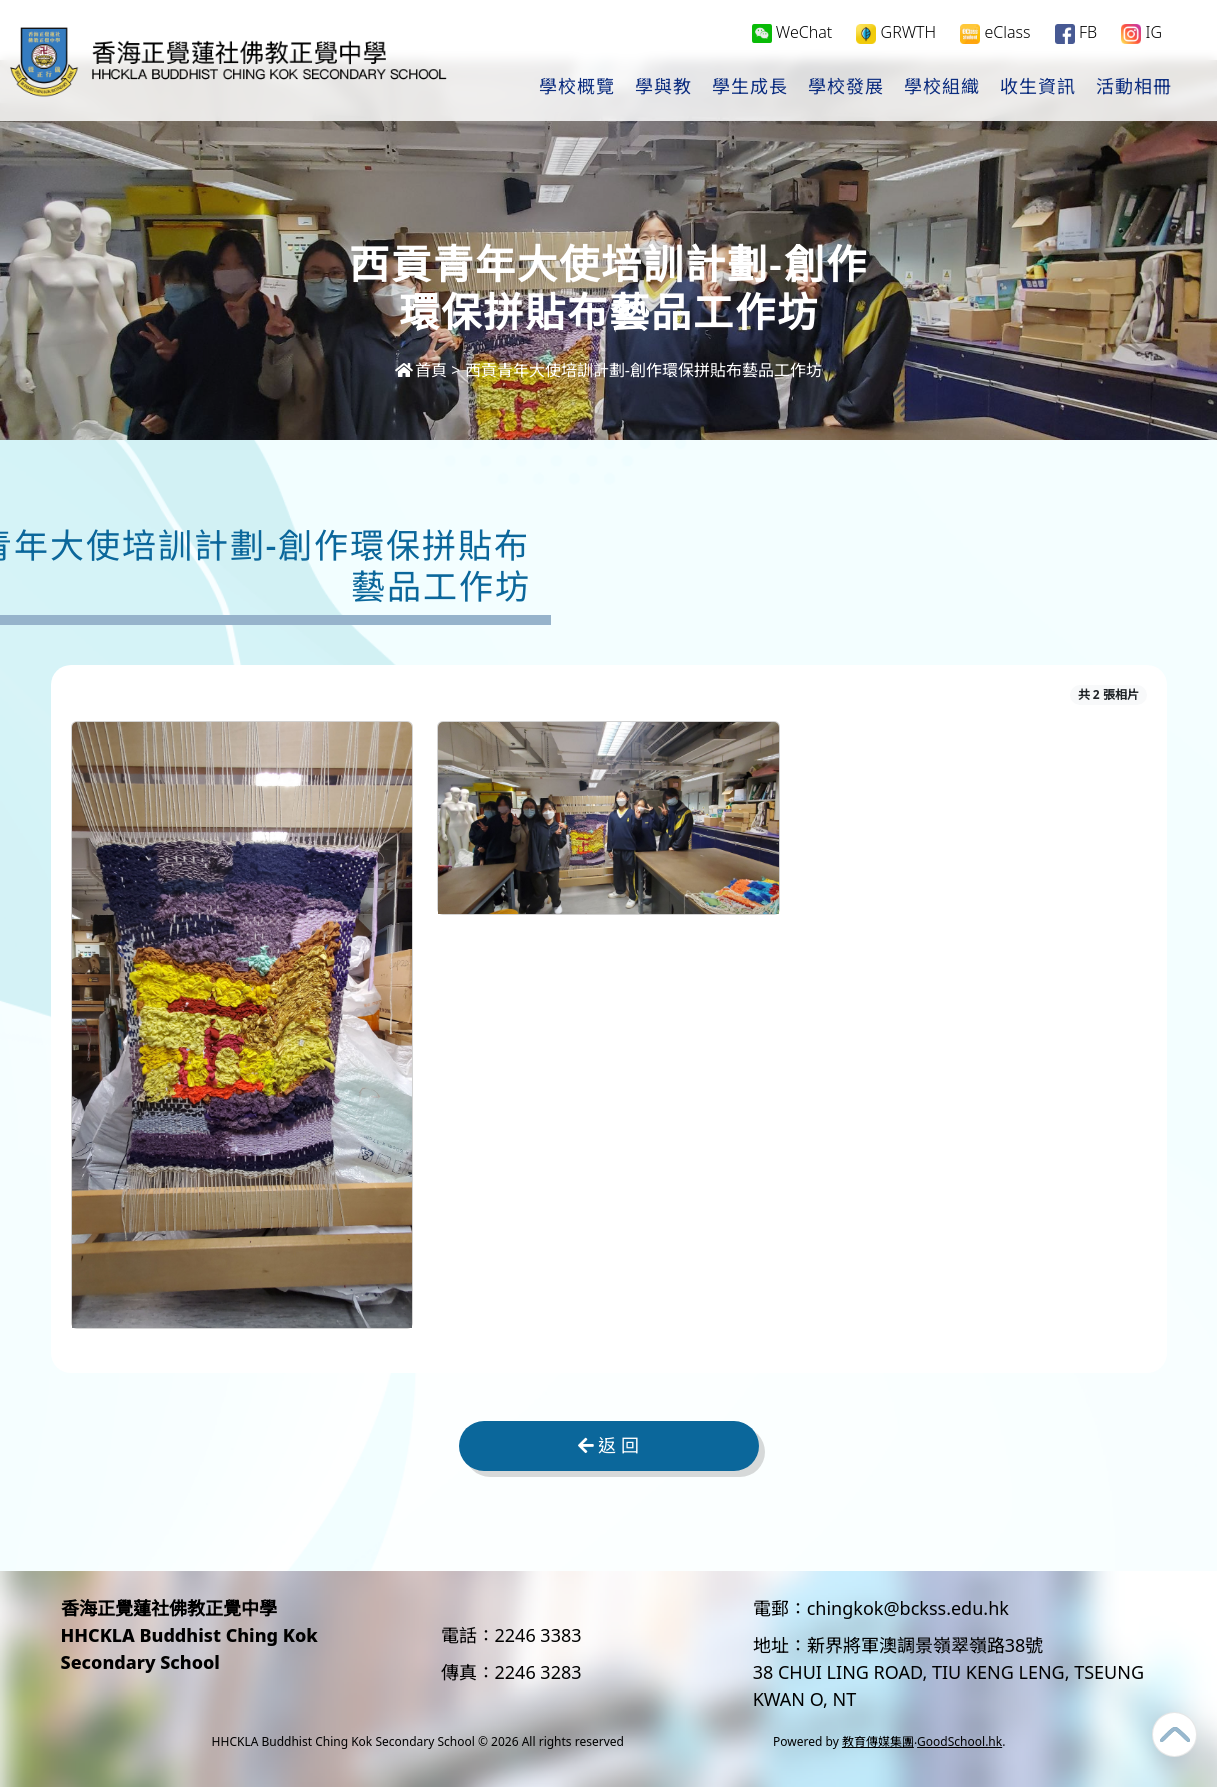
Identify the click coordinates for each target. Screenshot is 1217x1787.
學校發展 (846, 91)
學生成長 (750, 91)
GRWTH (896, 36)
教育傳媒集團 (878, 1741)
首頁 (421, 370)
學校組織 (942, 91)
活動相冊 (1134, 91)
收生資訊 (1038, 91)
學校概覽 (577, 91)
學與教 (663, 91)
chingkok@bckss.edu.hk (908, 1608)
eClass (995, 36)
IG (1141, 36)
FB (1076, 36)
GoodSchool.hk (959, 1741)
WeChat (792, 36)
